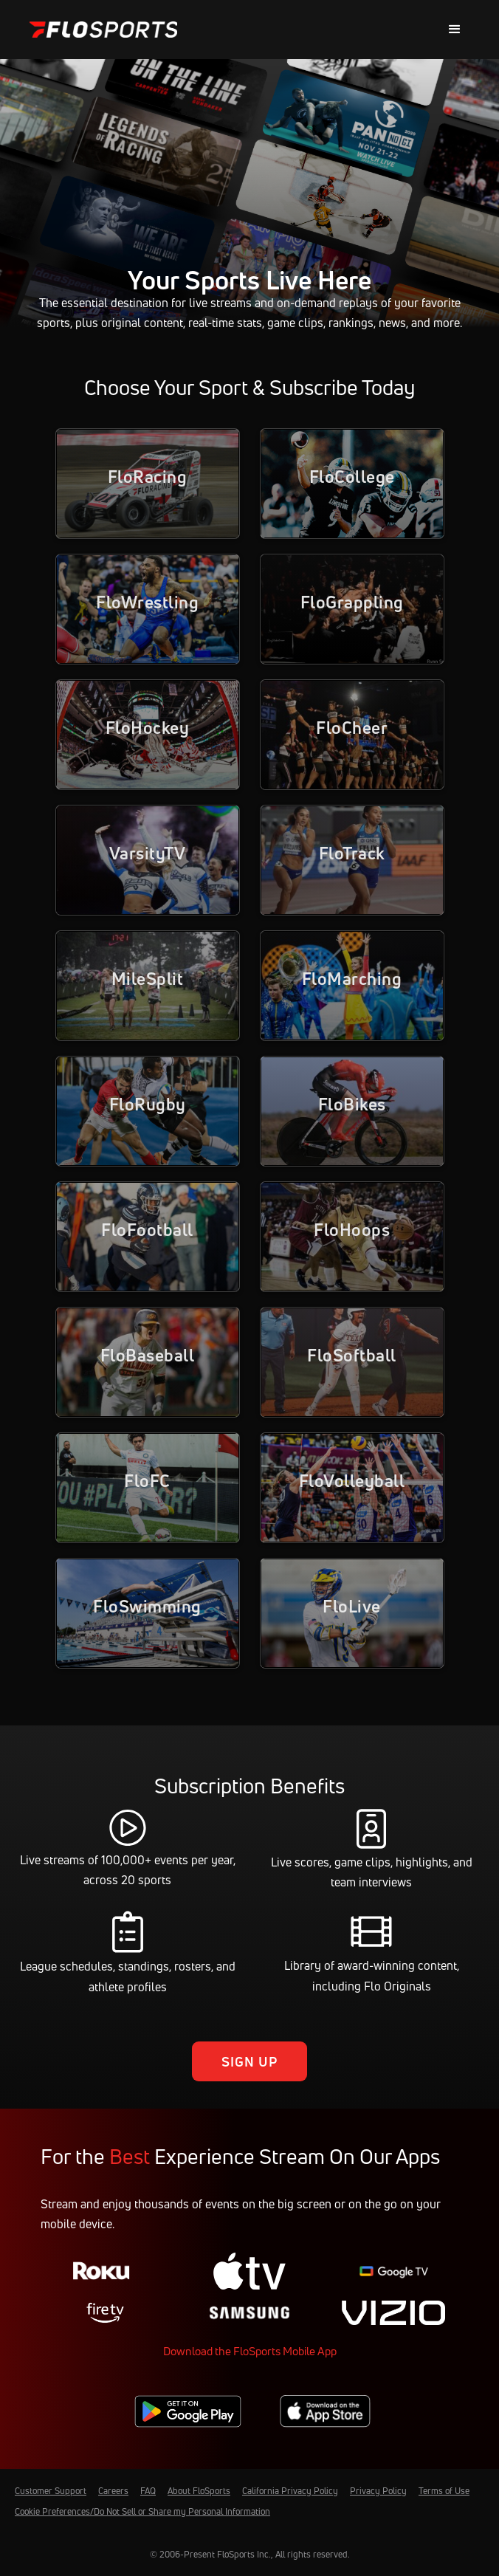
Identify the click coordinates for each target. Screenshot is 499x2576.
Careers (113, 2490)
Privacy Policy (378, 2490)
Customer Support (50, 2490)
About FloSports (199, 2490)
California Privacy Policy (290, 2490)
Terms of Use (444, 2490)
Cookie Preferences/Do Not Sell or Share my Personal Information (142, 2511)
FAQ (148, 2490)
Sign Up (249, 2061)
